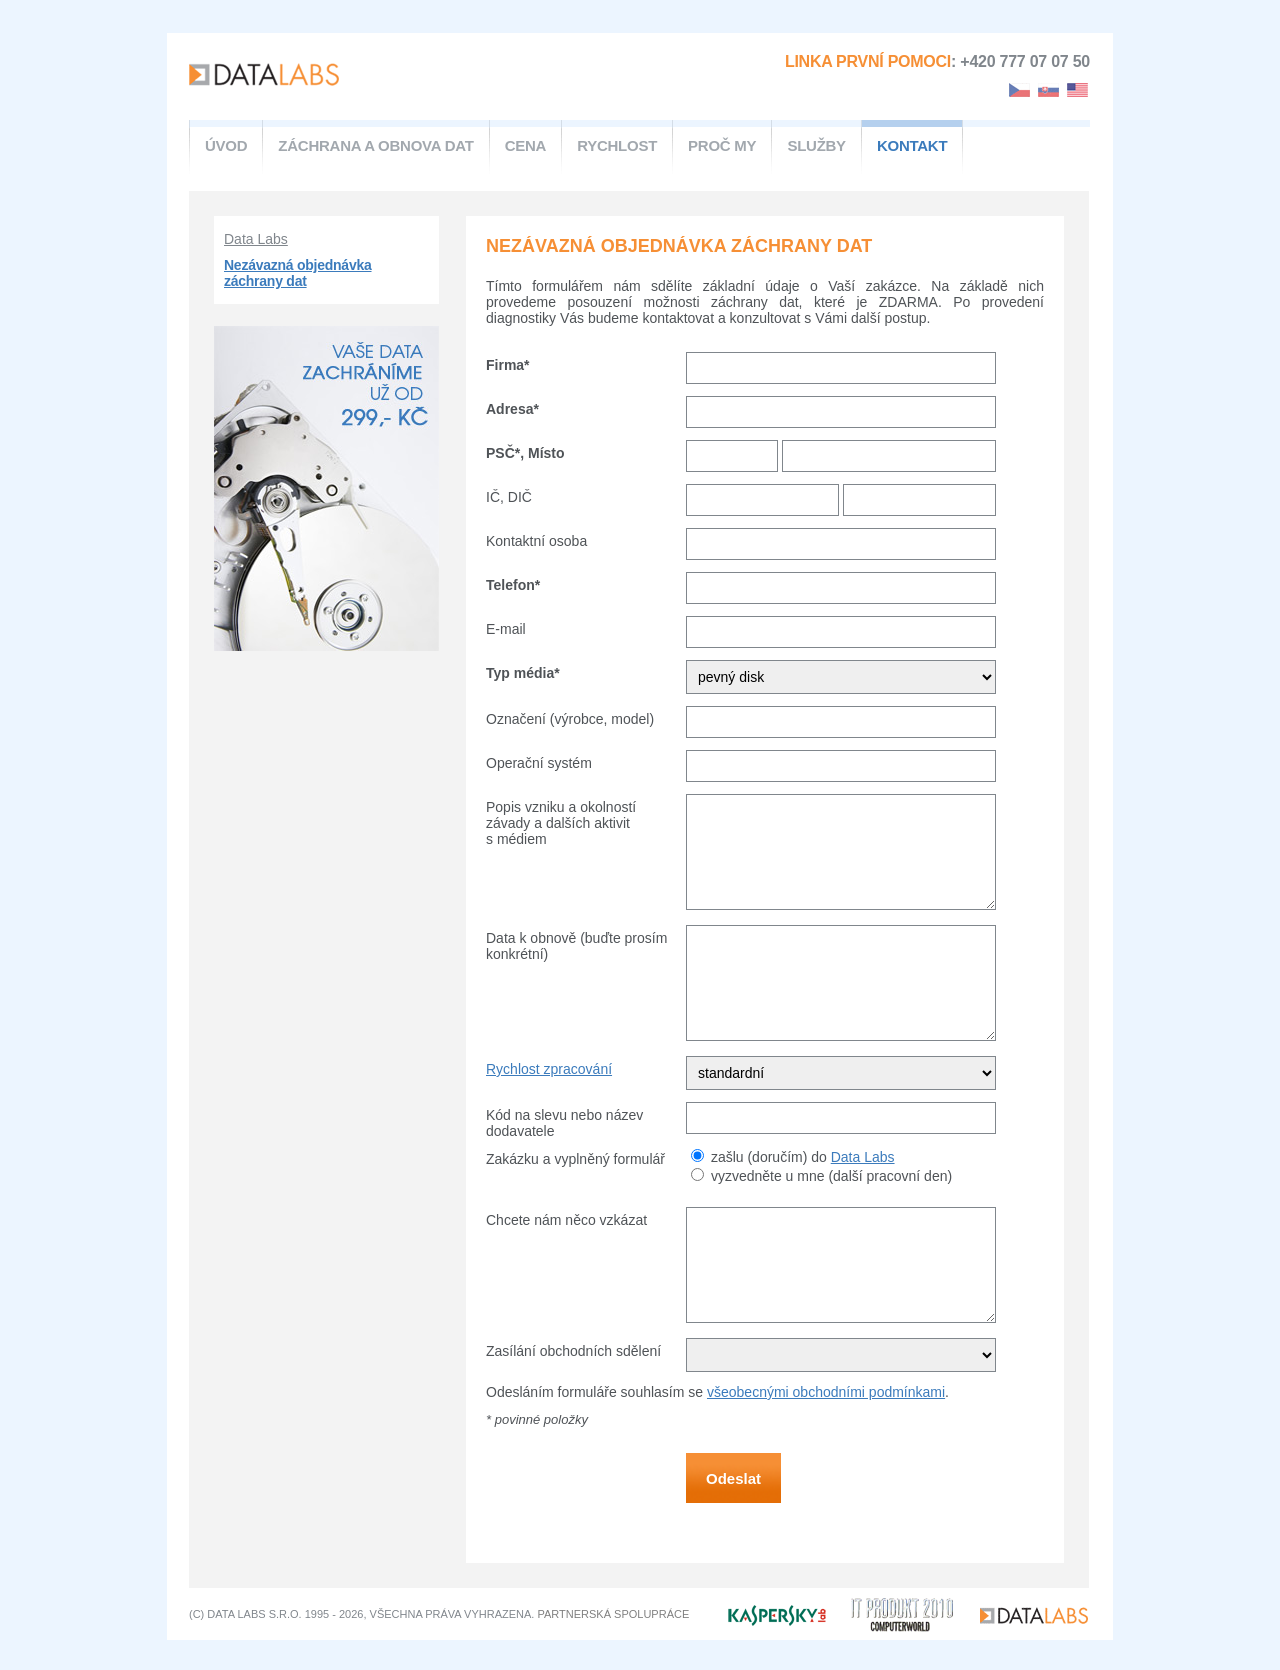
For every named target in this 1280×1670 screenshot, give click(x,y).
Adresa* (512, 409)
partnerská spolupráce (613, 1614)
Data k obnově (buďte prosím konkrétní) (576, 946)
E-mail (506, 629)
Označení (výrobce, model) (570, 719)
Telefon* (513, 585)
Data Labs (256, 239)
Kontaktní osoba (536, 541)
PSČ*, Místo (525, 453)
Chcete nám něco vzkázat (566, 1220)
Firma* (508, 365)
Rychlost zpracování (549, 1069)
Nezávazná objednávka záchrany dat (298, 273)
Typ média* (523, 673)
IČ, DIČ (509, 497)
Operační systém (539, 763)
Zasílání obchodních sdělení (573, 1351)
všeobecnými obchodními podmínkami (826, 1392)
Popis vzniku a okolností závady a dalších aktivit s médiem (561, 823)
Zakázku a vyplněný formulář (575, 1159)
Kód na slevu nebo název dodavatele (564, 1123)
